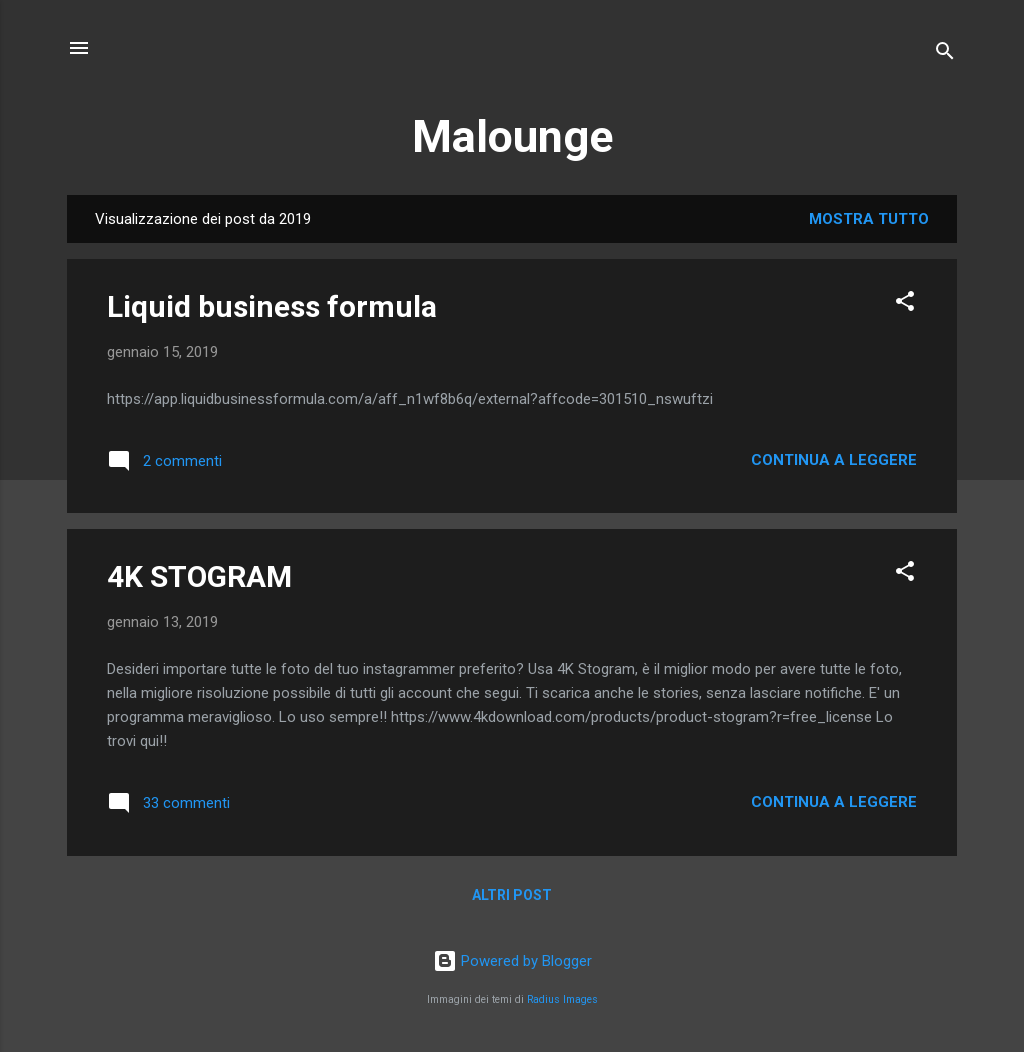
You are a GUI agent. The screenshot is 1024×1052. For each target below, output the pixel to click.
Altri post (512, 895)
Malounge (512, 136)
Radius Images (562, 999)
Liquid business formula (272, 306)
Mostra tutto (869, 219)
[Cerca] (945, 54)
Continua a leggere (834, 460)
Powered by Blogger (512, 961)
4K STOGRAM (199, 576)
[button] (905, 304)
